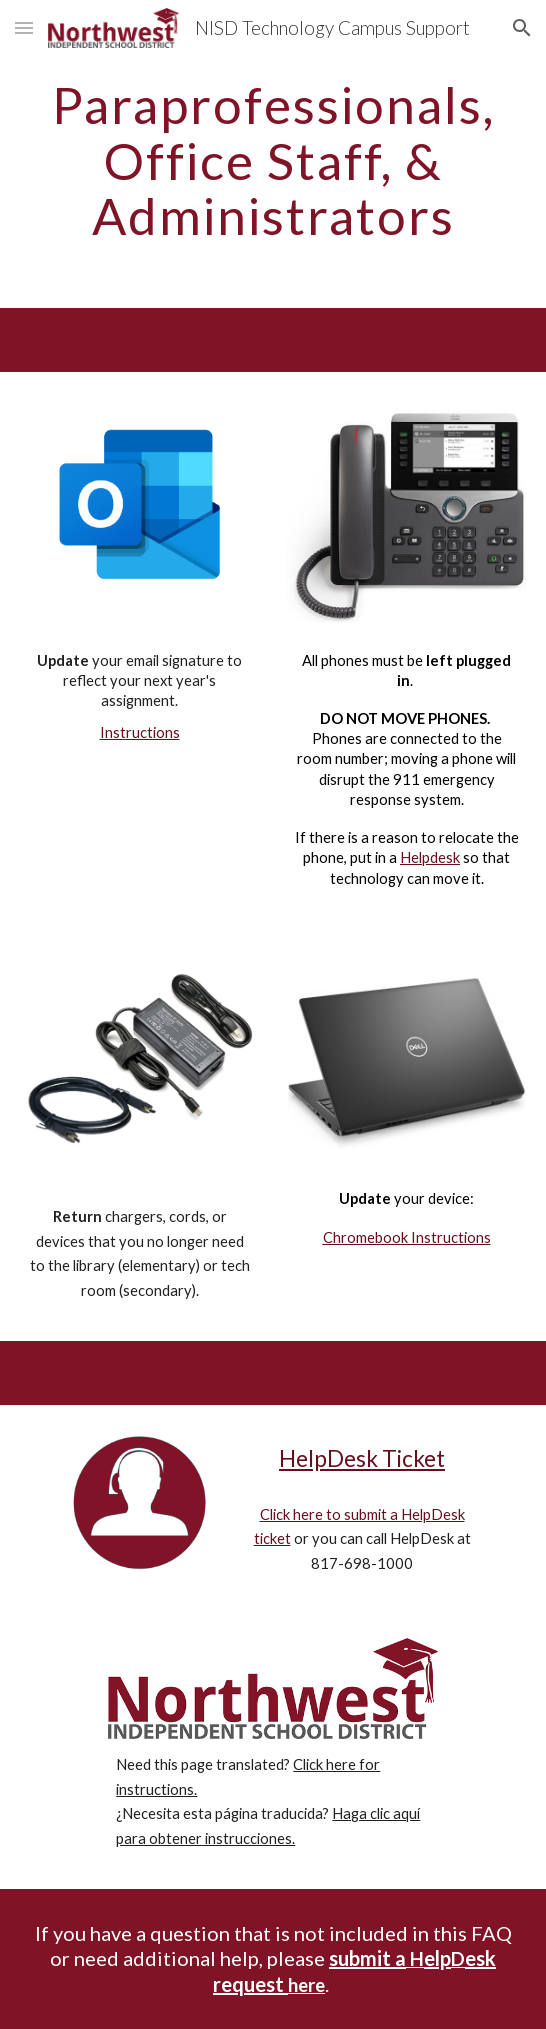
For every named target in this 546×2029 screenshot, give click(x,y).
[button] (24, 27)
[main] (272, 160)
